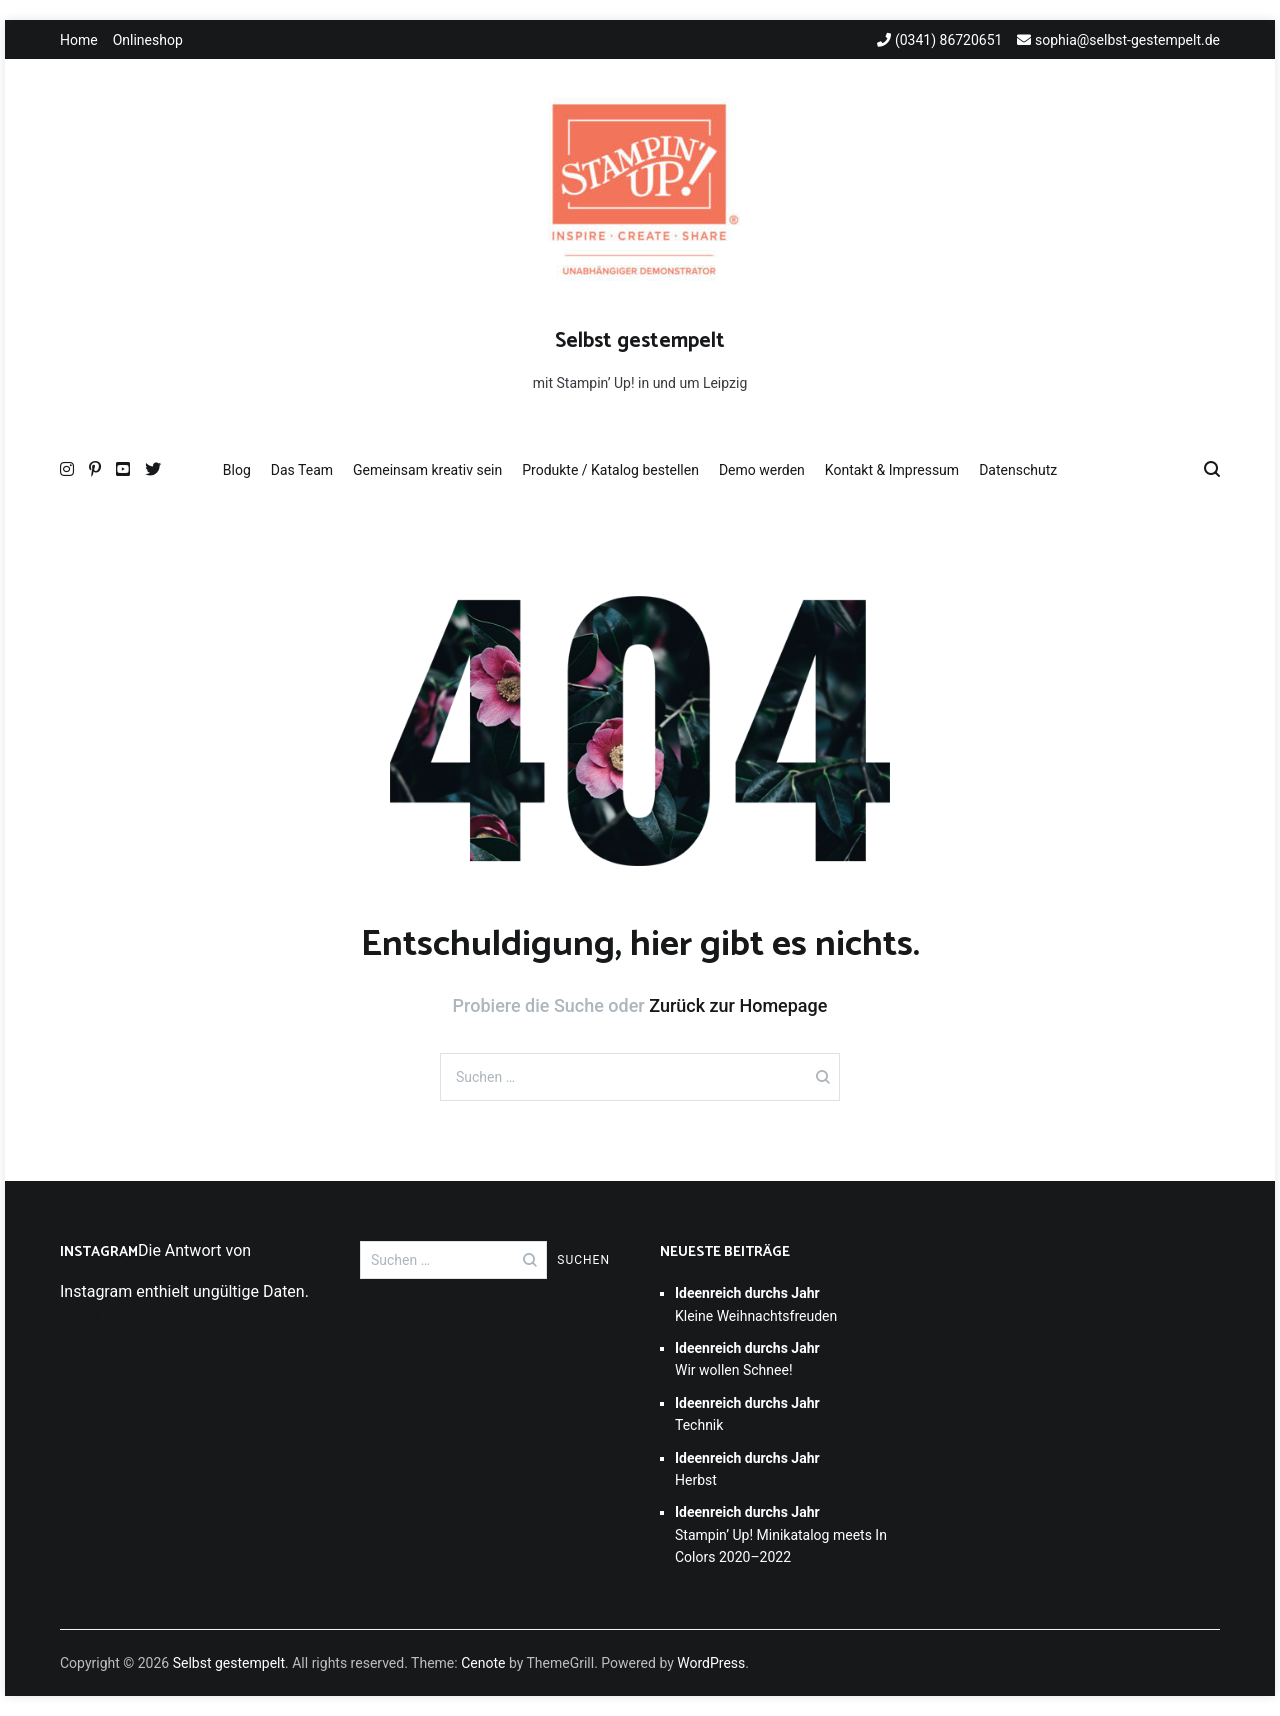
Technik (747, 1414)
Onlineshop (148, 40)
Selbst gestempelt (640, 341)
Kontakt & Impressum (892, 470)
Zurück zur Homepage (738, 1005)
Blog (237, 470)
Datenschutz (1018, 470)
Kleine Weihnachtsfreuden (756, 1304)
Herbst (747, 1469)
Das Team (302, 470)
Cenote (483, 1663)
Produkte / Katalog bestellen (610, 470)
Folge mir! (95, 1314)
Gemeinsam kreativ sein (427, 470)
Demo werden (762, 470)
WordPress (711, 1663)
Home (79, 40)
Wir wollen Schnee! (747, 1359)
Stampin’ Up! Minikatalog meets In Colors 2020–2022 (781, 1534)
